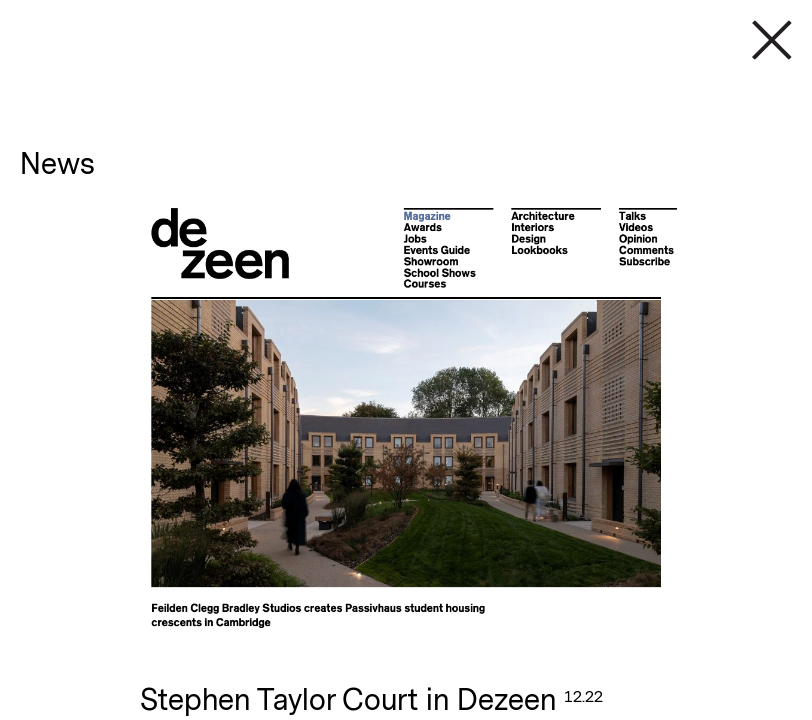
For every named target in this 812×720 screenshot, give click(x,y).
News (57, 164)
